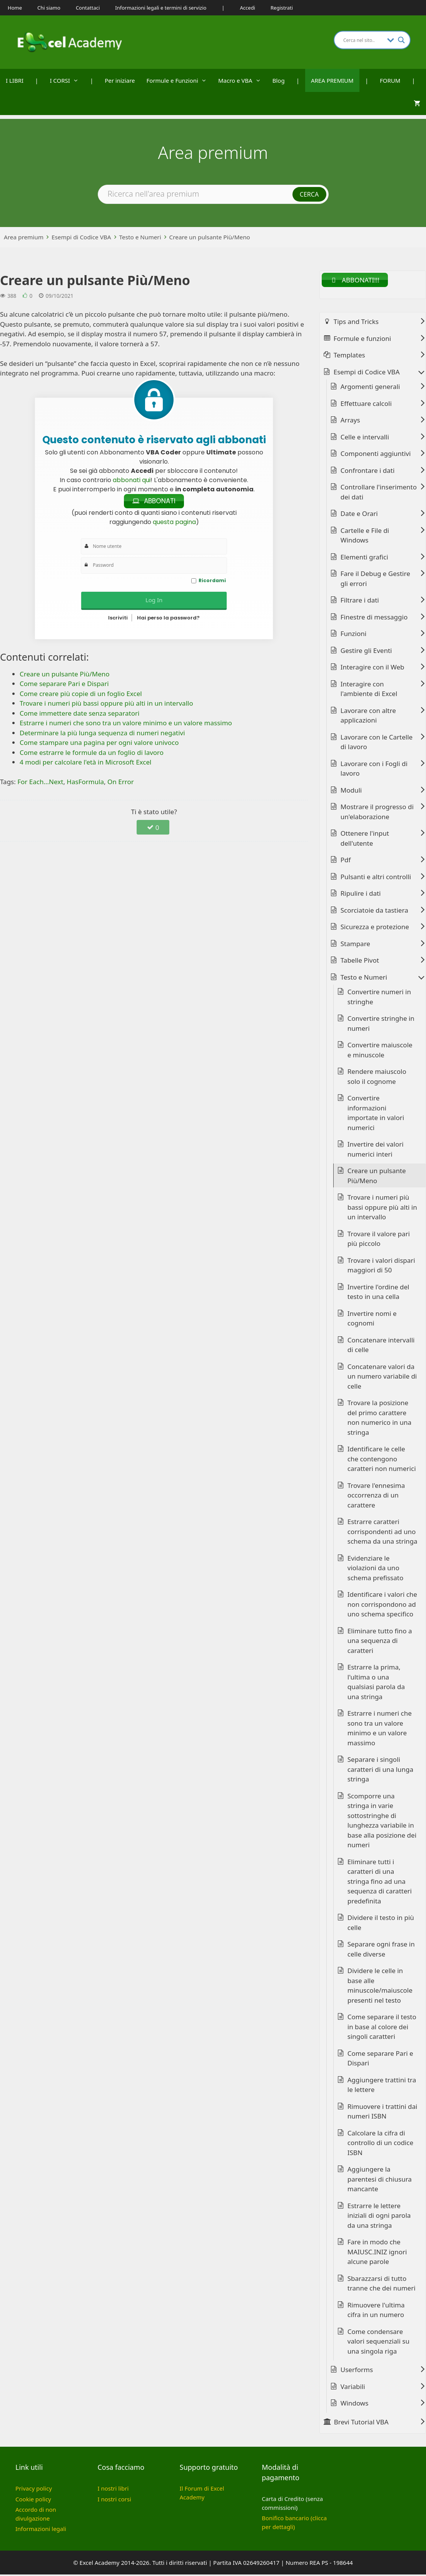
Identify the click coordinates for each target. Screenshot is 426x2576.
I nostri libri (113, 2490)
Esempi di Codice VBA (81, 237)
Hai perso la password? (168, 619)
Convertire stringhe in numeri (380, 1024)
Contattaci (88, 7)
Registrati (282, 7)
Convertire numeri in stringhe (379, 998)
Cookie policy (33, 2500)
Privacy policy (33, 2490)
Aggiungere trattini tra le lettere (381, 2086)
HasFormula (85, 782)
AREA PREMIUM (332, 80)
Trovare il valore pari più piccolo (378, 1239)
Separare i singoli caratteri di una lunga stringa (380, 1770)
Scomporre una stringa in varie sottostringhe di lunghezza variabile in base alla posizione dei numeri (381, 1822)
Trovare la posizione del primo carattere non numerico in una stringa (379, 1419)
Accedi (247, 7)
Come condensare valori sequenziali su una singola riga (378, 2342)
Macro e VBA (242, 80)
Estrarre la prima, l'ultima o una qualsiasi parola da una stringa (376, 1683)
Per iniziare (120, 80)
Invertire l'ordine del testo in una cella (378, 1293)
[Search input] (363, 40)
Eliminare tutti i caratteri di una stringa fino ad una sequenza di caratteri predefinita (379, 1882)
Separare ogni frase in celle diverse (381, 1950)
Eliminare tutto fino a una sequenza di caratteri (379, 1642)
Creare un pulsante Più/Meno (209, 237)
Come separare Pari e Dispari (380, 2059)
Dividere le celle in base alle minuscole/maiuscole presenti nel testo (380, 1987)
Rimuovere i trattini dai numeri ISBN (382, 2112)
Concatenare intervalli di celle (381, 1346)
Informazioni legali (40, 2530)
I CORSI (67, 80)
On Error (120, 782)
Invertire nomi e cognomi (372, 1319)
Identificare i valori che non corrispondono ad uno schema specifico (382, 1605)
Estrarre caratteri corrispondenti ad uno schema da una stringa (382, 1533)
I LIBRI (14, 80)
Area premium (23, 237)
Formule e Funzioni (179, 80)
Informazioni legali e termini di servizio (160, 7)
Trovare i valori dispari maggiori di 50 (381, 1266)
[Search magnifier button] (401, 40)
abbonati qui (131, 480)
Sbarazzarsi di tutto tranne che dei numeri (381, 2284)
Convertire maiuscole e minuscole (380, 1051)
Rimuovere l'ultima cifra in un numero (376, 2311)
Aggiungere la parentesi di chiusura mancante (379, 2180)
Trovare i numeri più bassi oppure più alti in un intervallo (382, 1208)
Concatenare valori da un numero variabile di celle (382, 1377)
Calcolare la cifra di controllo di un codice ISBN (380, 2144)
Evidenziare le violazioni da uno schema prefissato (375, 1569)
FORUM (390, 80)
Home (15, 7)
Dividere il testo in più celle (380, 1924)
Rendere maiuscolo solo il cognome (376, 1077)
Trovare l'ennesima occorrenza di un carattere (376, 1496)
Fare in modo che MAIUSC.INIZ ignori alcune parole (377, 2253)
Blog (278, 80)
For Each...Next (40, 782)
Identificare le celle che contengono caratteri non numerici (381, 1460)
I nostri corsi (114, 2500)
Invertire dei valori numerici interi (375, 1150)
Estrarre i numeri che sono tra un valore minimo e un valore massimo (379, 1729)
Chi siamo (48, 7)
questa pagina (174, 523)
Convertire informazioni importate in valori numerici (375, 1114)
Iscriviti (118, 619)
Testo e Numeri (140, 237)
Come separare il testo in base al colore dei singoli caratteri (381, 2028)
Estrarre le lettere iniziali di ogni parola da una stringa (379, 2216)
